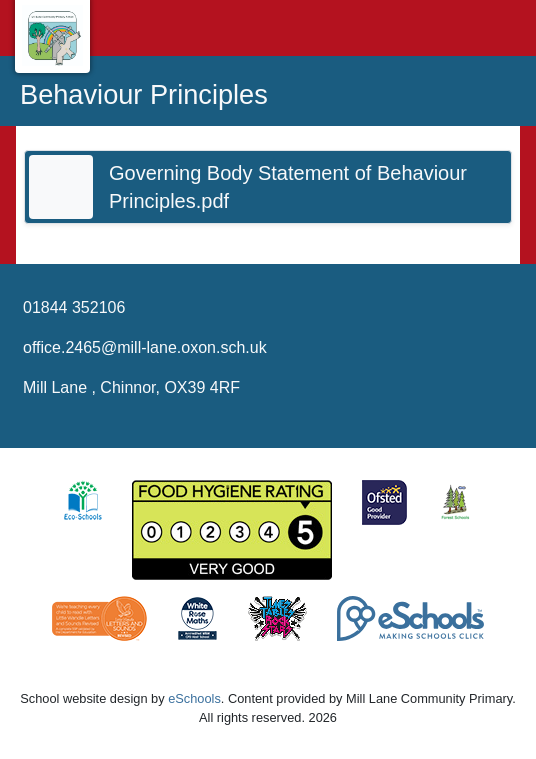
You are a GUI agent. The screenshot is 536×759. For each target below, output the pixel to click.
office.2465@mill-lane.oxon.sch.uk (145, 347)
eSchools (194, 698)
